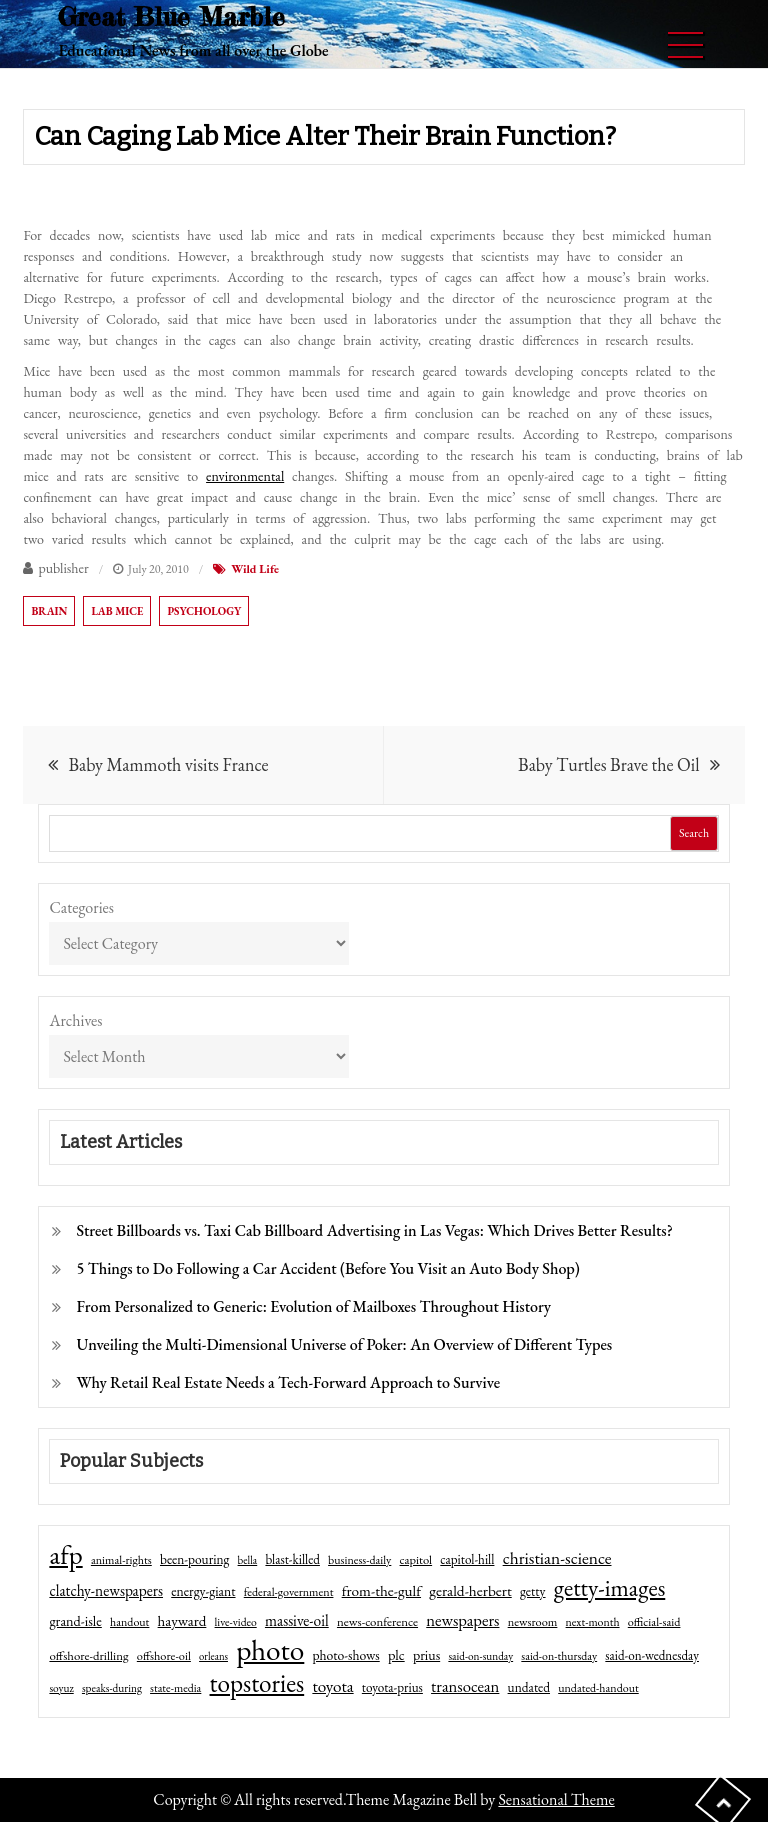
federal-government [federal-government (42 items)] (289, 1592)
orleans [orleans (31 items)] (213, 1656)
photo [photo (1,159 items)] (270, 1650)
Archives (75, 1020)
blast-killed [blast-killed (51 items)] (292, 1559)
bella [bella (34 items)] (248, 1560)
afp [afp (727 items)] (65, 1555)
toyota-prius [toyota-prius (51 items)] (392, 1687)
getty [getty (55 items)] (533, 1591)
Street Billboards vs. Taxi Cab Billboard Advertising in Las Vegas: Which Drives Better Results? (374, 1230)
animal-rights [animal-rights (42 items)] (121, 1560)
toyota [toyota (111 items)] (332, 1686)
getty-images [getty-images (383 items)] (610, 1588)
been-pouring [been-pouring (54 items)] (194, 1559)
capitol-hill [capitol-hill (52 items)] (467, 1559)
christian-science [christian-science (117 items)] (557, 1557)
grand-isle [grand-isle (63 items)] (75, 1621)
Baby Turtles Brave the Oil (608, 764)
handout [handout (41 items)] (129, 1622)
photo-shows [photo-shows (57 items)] (346, 1655)
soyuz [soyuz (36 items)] (61, 1688)
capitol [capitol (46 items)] (416, 1559)
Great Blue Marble (171, 16)
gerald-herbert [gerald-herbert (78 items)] (470, 1591)
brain (49, 611)
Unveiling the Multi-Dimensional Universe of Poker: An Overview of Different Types (344, 1344)
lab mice (117, 611)
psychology (204, 611)
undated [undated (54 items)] (529, 1687)
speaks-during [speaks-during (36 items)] (112, 1688)
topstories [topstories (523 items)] (257, 1684)
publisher (63, 568)
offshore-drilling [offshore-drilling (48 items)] (88, 1655)
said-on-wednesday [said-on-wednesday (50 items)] (652, 1655)
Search (694, 833)
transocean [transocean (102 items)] (465, 1686)
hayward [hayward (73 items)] (182, 1620)
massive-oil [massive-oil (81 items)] (297, 1620)
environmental (245, 476)
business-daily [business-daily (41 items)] (359, 1560)
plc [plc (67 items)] (396, 1654)
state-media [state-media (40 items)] (175, 1688)
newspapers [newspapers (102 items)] (462, 1620)
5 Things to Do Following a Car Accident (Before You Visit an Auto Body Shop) (327, 1268)
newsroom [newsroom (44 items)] (533, 1622)
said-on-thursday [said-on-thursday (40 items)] (559, 1656)
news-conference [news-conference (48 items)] (377, 1621)
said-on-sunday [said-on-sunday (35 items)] (480, 1656)
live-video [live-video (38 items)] (236, 1621)
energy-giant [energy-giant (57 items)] (203, 1591)
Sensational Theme (556, 1799)
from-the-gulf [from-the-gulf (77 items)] (381, 1591)
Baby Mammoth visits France (168, 764)
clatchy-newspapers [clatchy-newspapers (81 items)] (106, 1590)
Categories (81, 907)
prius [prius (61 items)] (426, 1655)
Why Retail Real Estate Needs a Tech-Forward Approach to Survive (288, 1382)
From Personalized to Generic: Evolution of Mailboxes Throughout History (313, 1306)
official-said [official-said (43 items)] (654, 1622)
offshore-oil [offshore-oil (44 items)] (164, 1656)
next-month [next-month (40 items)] (593, 1622)
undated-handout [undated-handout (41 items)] (598, 1688)
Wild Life (255, 569)
